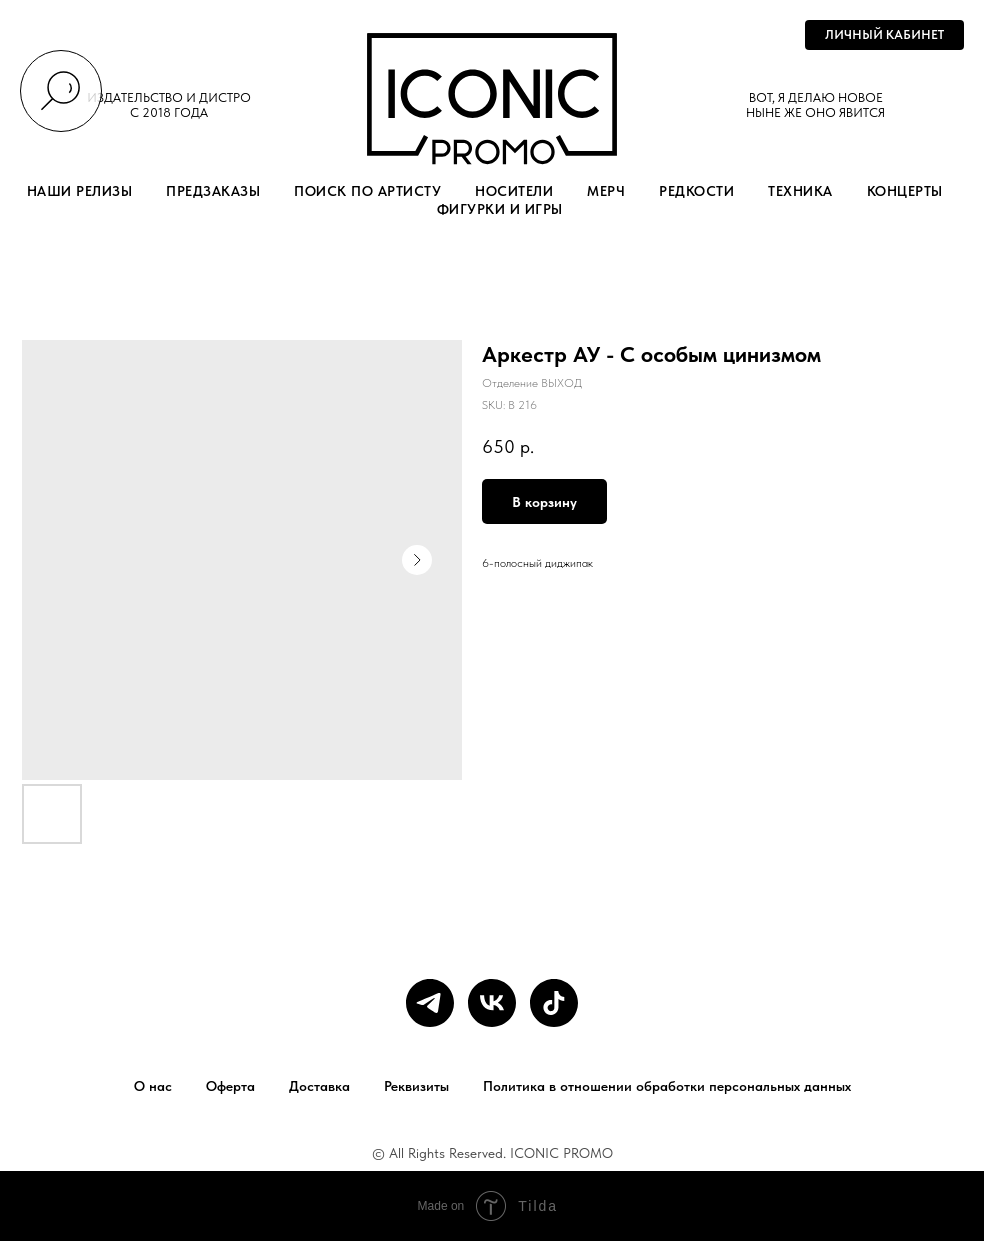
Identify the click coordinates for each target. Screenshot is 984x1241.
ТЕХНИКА (800, 191)
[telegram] (430, 1003)
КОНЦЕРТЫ (905, 191)
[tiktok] (554, 1003)
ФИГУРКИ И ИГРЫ (500, 209)
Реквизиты (416, 1086)
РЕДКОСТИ (696, 191)
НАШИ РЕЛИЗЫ (80, 191)
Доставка (319, 1086)
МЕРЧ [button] (606, 191)
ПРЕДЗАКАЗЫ (213, 191)
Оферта (230, 1086)
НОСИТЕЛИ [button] (514, 191)
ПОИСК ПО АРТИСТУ (367, 191)
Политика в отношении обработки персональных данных (667, 1086)
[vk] (492, 1003)
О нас (153, 1086)
